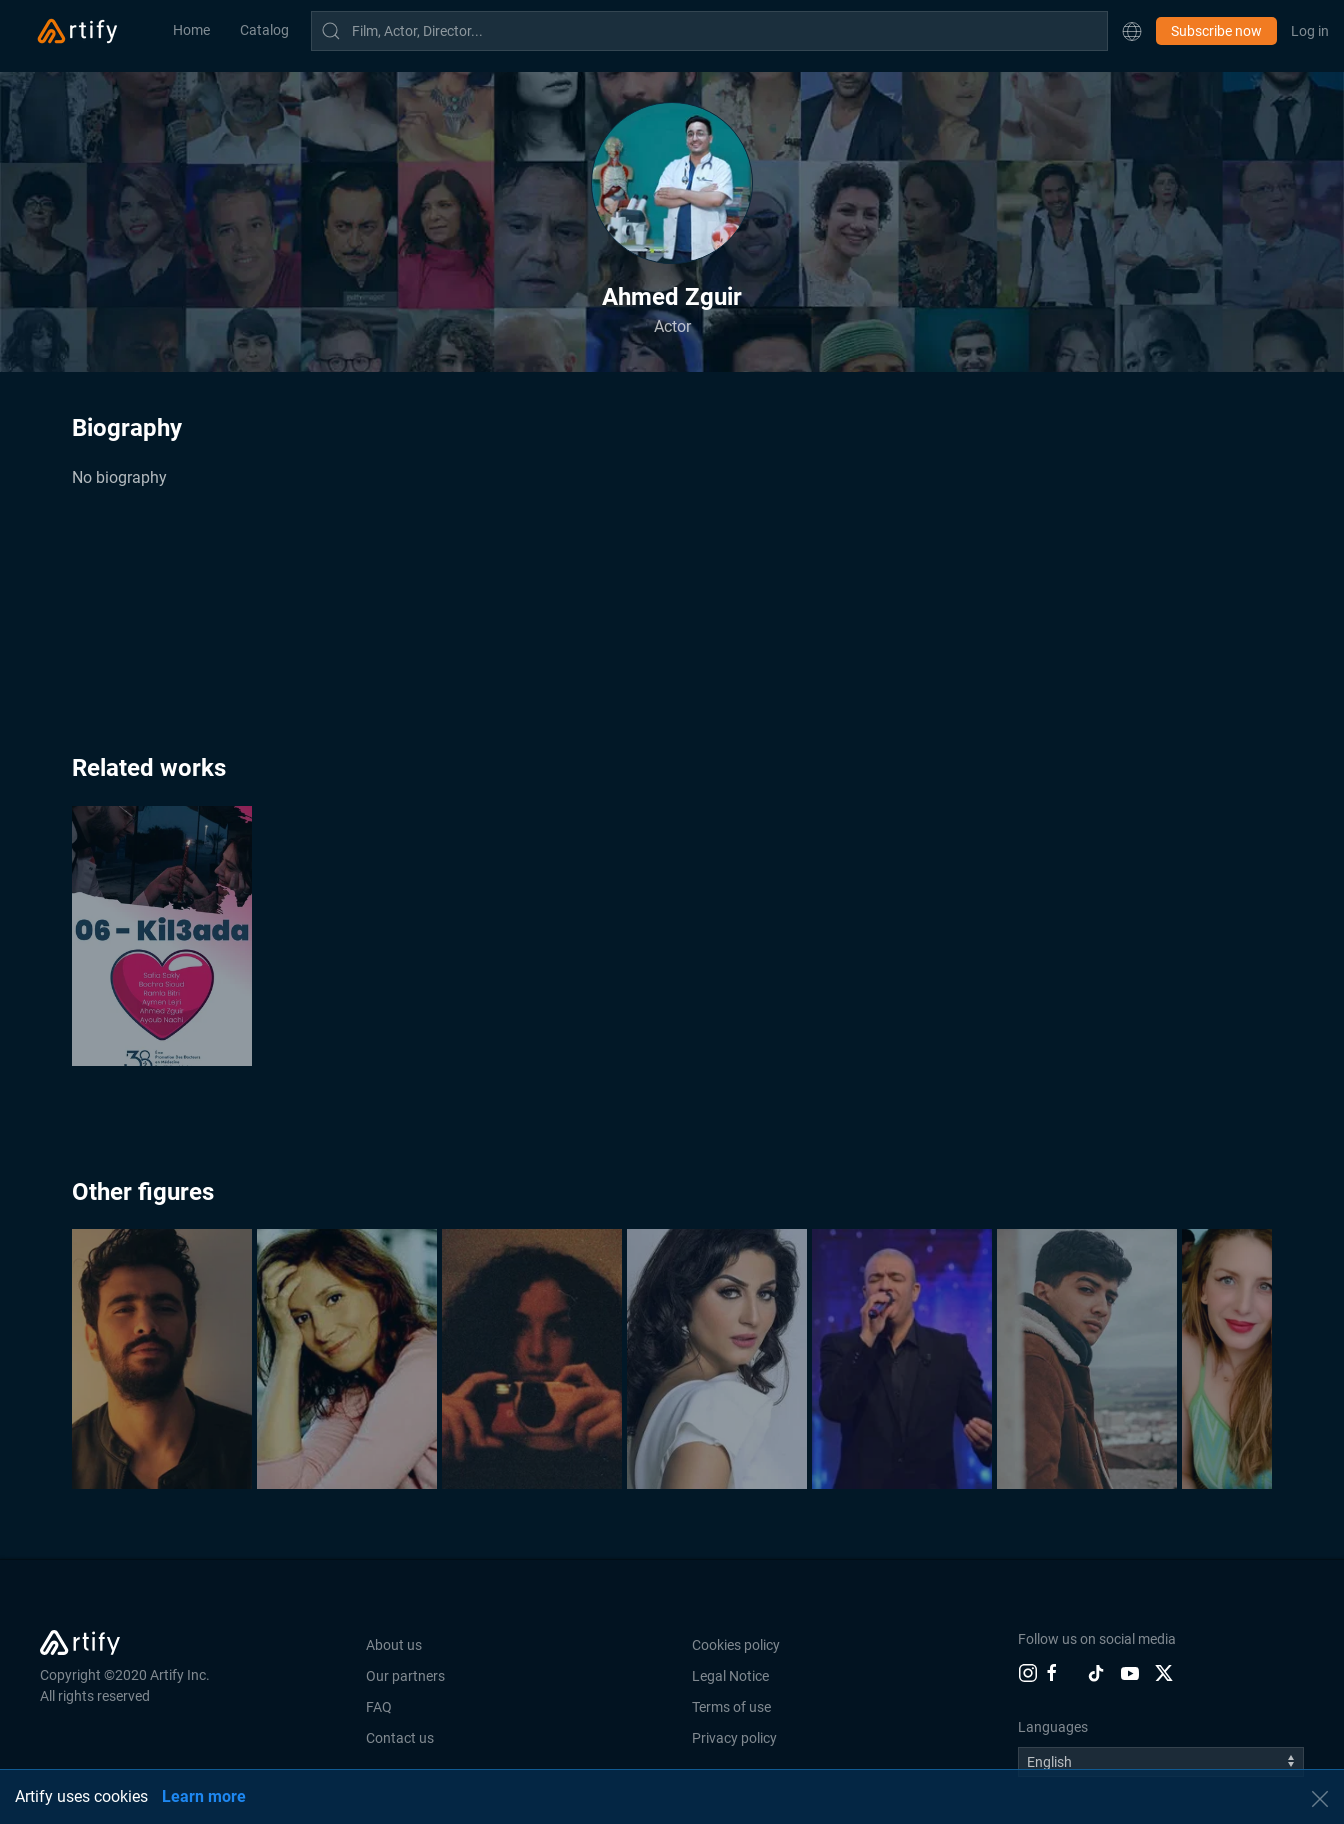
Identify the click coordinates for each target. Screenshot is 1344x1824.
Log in (1310, 31)
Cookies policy (736, 1645)
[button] (1132, 31)
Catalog (264, 30)
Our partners (405, 1676)
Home (191, 30)
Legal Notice (730, 1676)
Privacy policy (734, 1738)
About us (394, 1645)
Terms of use (731, 1707)
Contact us (400, 1738)
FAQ (379, 1707)
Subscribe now (1216, 31)
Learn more (204, 1796)
